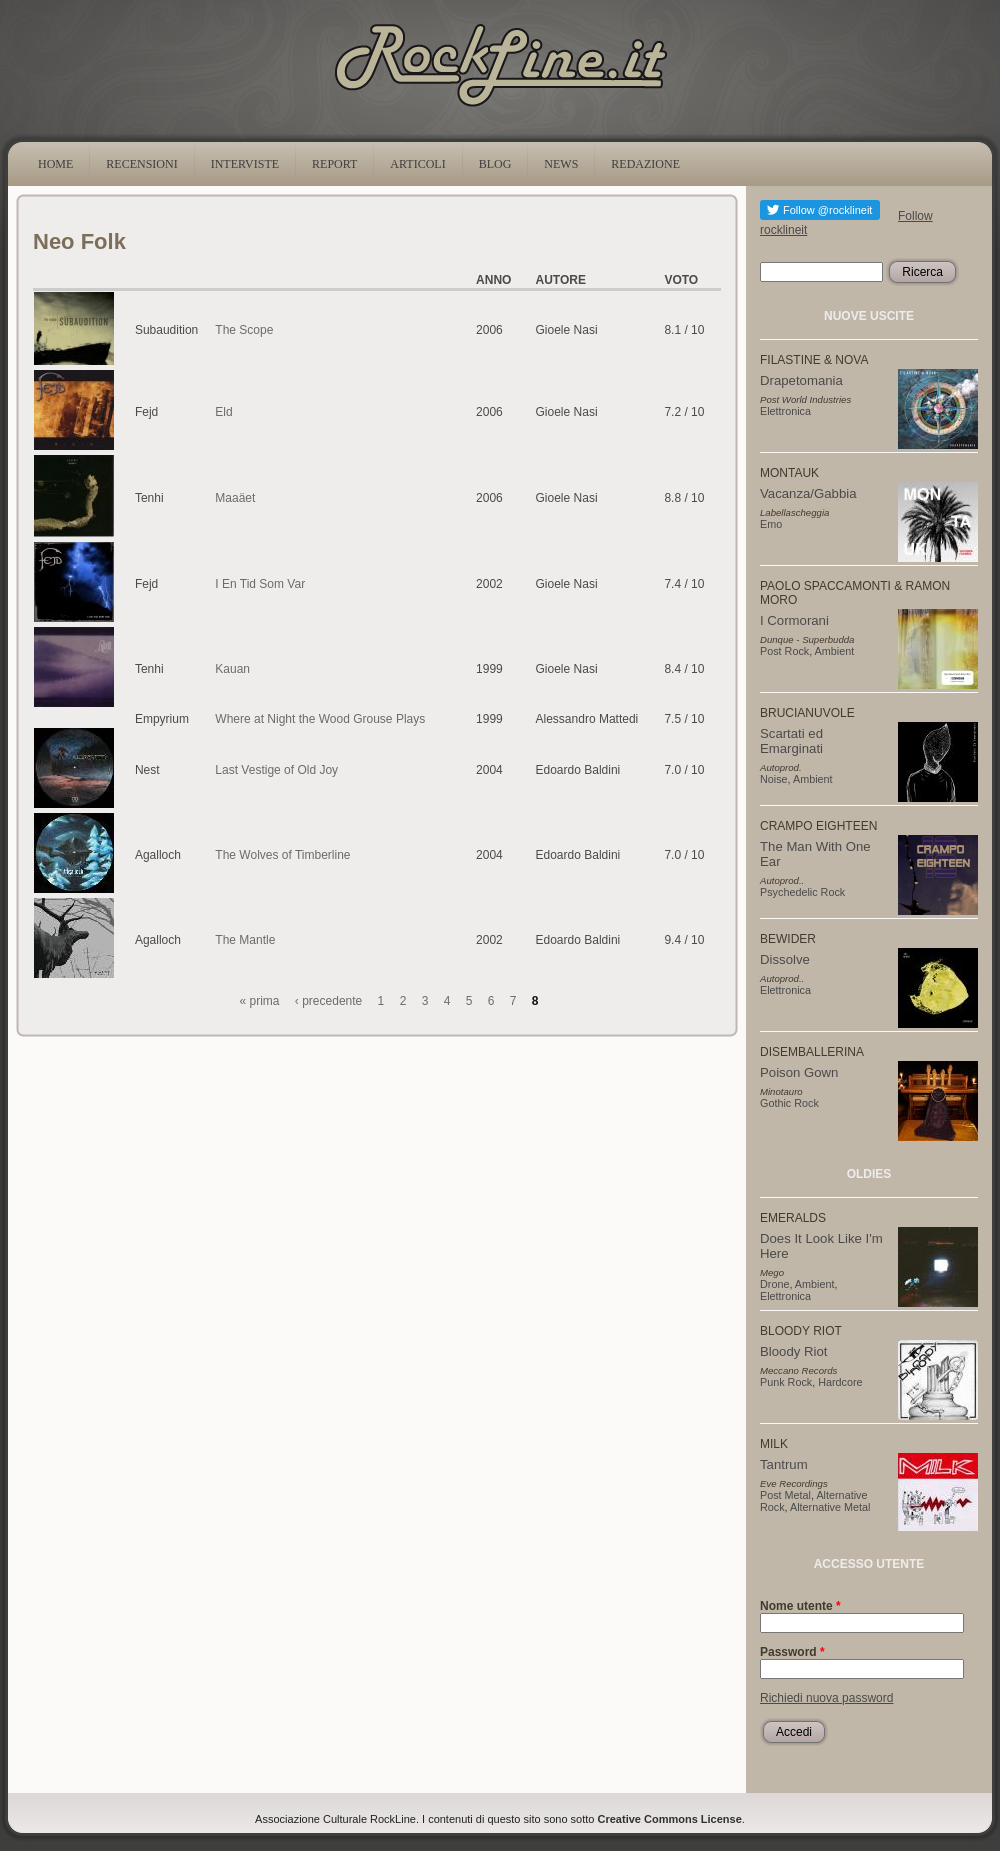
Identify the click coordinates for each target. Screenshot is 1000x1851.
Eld (223, 412)
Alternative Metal (830, 1507)
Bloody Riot (793, 1351)
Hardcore (840, 1382)
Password (792, 1652)
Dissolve (785, 959)
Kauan (232, 669)
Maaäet (235, 498)
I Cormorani (794, 620)
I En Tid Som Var (260, 584)
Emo (771, 524)
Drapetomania (801, 380)
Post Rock (784, 651)
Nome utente (800, 1606)
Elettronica (785, 411)
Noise (774, 779)
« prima (260, 1001)
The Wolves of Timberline (282, 855)
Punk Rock (786, 1382)
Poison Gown (799, 1072)
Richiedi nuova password (826, 1698)
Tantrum (784, 1464)
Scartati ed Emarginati (791, 741)
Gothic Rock (789, 1103)
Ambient (835, 651)
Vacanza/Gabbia (808, 493)
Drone (774, 1284)
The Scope (244, 330)
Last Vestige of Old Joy (276, 770)
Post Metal (785, 1495)
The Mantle (245, 940)
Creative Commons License (670, 1819)
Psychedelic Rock (802, 892)
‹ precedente (328, 1001)
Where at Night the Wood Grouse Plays (320, 719)
